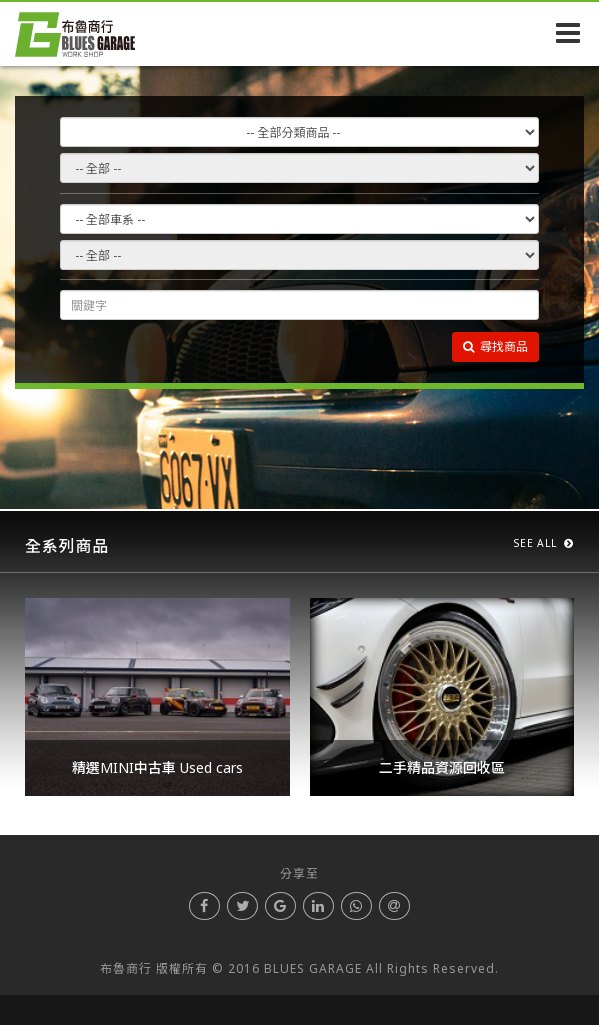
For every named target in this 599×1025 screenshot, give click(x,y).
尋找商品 (495, 346)
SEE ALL (544, 543)
